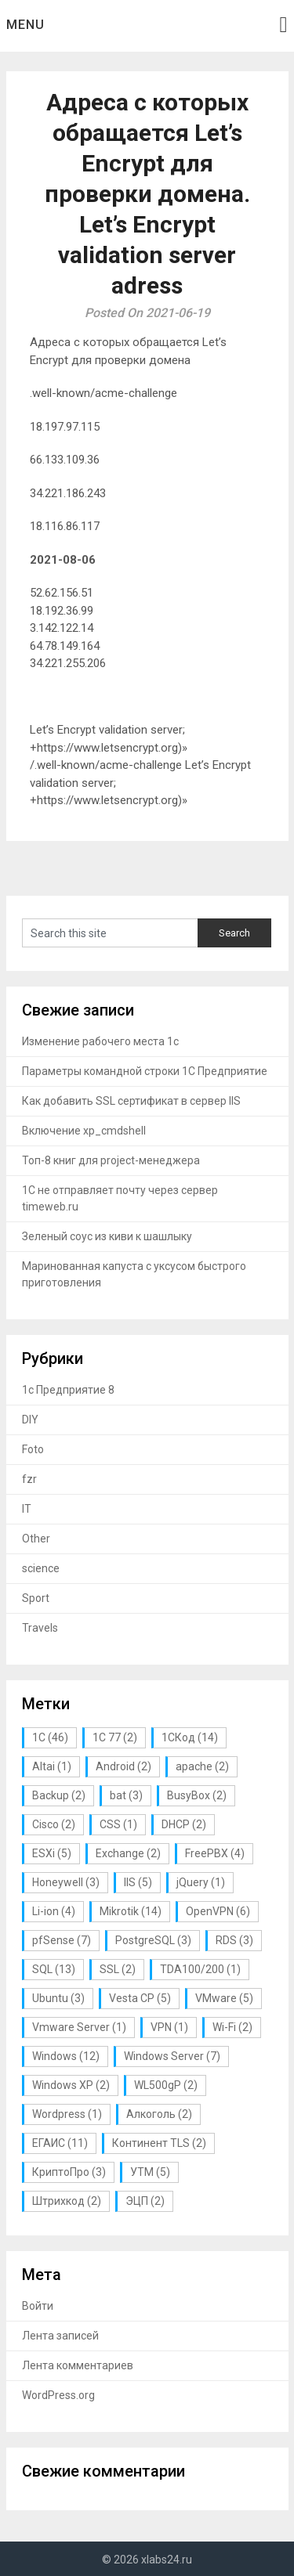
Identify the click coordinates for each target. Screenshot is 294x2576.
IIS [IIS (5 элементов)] (138, 1882)
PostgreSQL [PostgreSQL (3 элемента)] (153, 1940)
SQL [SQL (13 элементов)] (53, 1969)
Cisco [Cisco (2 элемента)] (53, 1824)
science (41, 1568)
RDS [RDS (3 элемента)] (234, 1940)
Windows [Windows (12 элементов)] (66, 2056)
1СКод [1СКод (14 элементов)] (190, 1737)
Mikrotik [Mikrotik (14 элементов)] (131, 1911)
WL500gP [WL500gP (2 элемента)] (166, 2085)
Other (36, 1538)
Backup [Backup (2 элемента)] (58, 1795)
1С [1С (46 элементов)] (50, 1737)
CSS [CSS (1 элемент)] (118, 1824)
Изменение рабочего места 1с (100, 1041)
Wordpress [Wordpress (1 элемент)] (67, 2114)
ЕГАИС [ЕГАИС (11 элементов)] (60, 2143)
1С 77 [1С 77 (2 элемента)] (115, 1737)
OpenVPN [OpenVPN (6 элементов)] (218, 1911)
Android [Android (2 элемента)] (123, 1766)
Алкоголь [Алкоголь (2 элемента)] (159, 2114)
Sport (35, 1598)
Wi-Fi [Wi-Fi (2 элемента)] (232, 2027)
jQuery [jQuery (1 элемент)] (200, 1882)
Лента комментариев (77, 2365)
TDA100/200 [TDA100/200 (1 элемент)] (200, 1969)
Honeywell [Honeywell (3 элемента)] (66, 1882)
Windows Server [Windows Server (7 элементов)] (172, 2056)
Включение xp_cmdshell (84, 1130)
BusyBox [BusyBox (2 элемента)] (197, 1795)
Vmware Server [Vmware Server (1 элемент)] (79, 2027)
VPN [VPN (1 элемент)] (169, 2027)
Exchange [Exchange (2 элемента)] (128, 1853)
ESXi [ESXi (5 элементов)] (51, 1853)
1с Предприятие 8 (68, 1390)
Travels (40, 1628)
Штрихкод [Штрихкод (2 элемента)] (66, 2201)
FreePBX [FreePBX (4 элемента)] (215, 1853)
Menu (25, 24)
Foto (33, 1449)
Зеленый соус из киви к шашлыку (107, 1236)
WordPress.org (58, 2395)
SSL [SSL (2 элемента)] (118, 1969)
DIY (30, 1419)
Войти (37, 2306)
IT (26, 1509)
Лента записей (60, 2335)
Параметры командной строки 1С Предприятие (144, 1071)
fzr (29, 1479)
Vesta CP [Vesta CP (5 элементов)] (140, 1998)
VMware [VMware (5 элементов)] (224, 1998)
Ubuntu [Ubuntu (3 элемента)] (58, 1998)
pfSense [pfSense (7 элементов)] (61, 1940)
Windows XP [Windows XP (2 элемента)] (71, 2085)
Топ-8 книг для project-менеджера (111, 1160)
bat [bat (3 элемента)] (126, 1795)
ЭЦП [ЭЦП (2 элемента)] (145, 2201)
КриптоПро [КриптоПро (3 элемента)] (69, 2172)
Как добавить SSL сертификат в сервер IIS (131, 1101)
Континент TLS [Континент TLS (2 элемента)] (159, 2143)
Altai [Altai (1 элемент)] (51, 1766)
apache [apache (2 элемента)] (202, 1766)
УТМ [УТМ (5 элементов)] (150, 2172)
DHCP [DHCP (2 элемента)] (184, 1824)
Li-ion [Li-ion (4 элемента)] (53, 1911)
